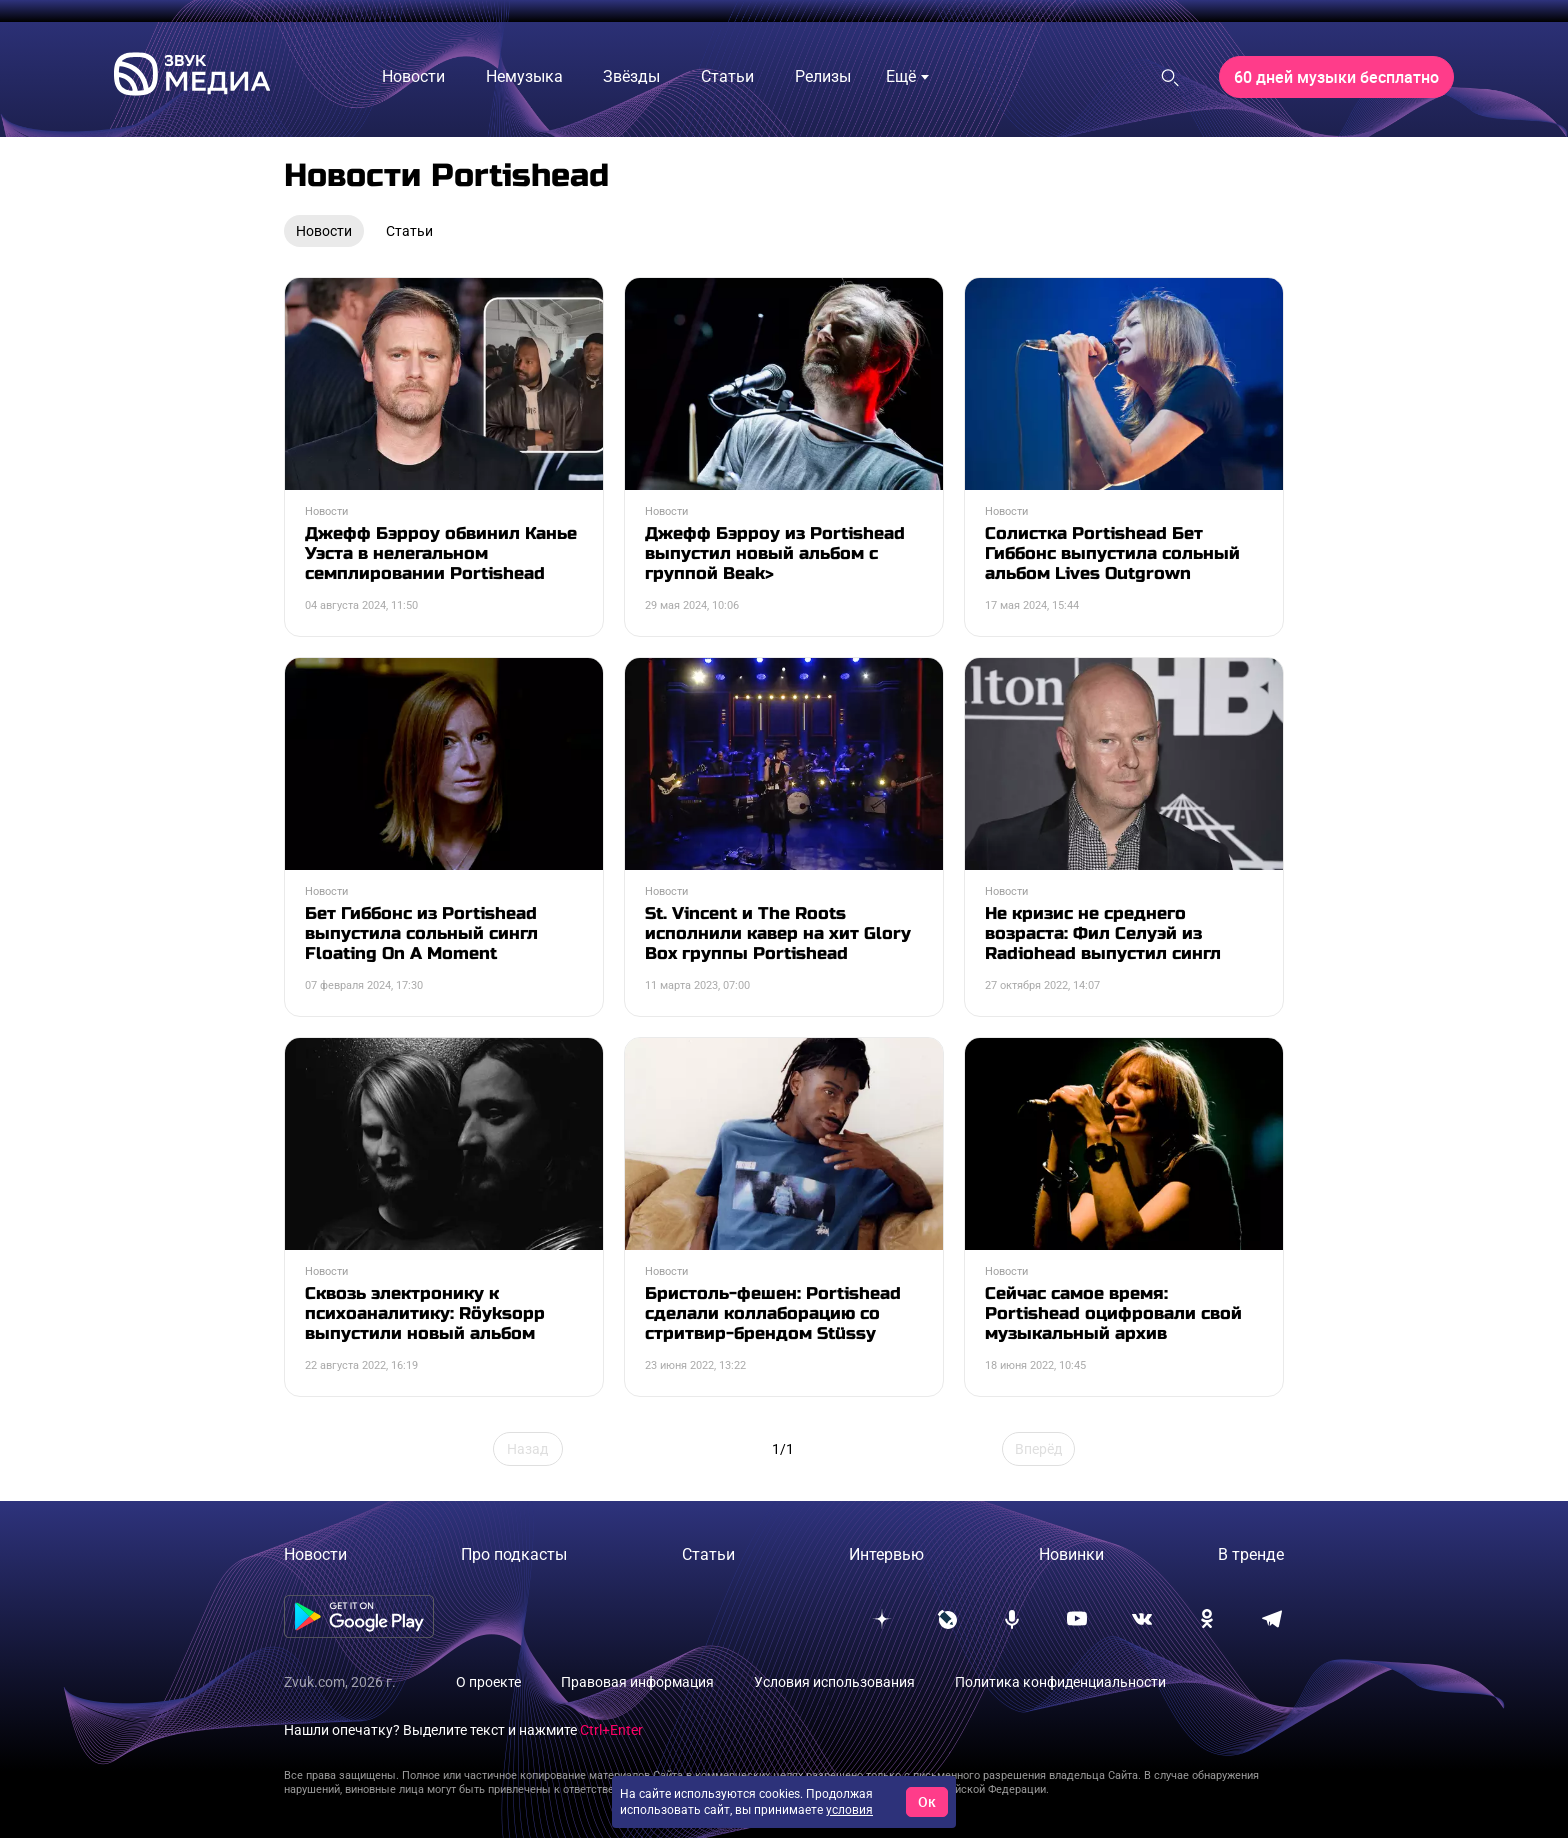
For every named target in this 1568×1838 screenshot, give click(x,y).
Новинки (1071, 1554)
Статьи (708, 1554)
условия (849, 1810)
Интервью (886, 1554)
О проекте (488, 1682)
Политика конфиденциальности (1060, 1682)
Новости (315, 1554)
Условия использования (834, 1682)
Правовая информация (637, 1682)
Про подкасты (514, 1554)
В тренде (1251, 1554)
